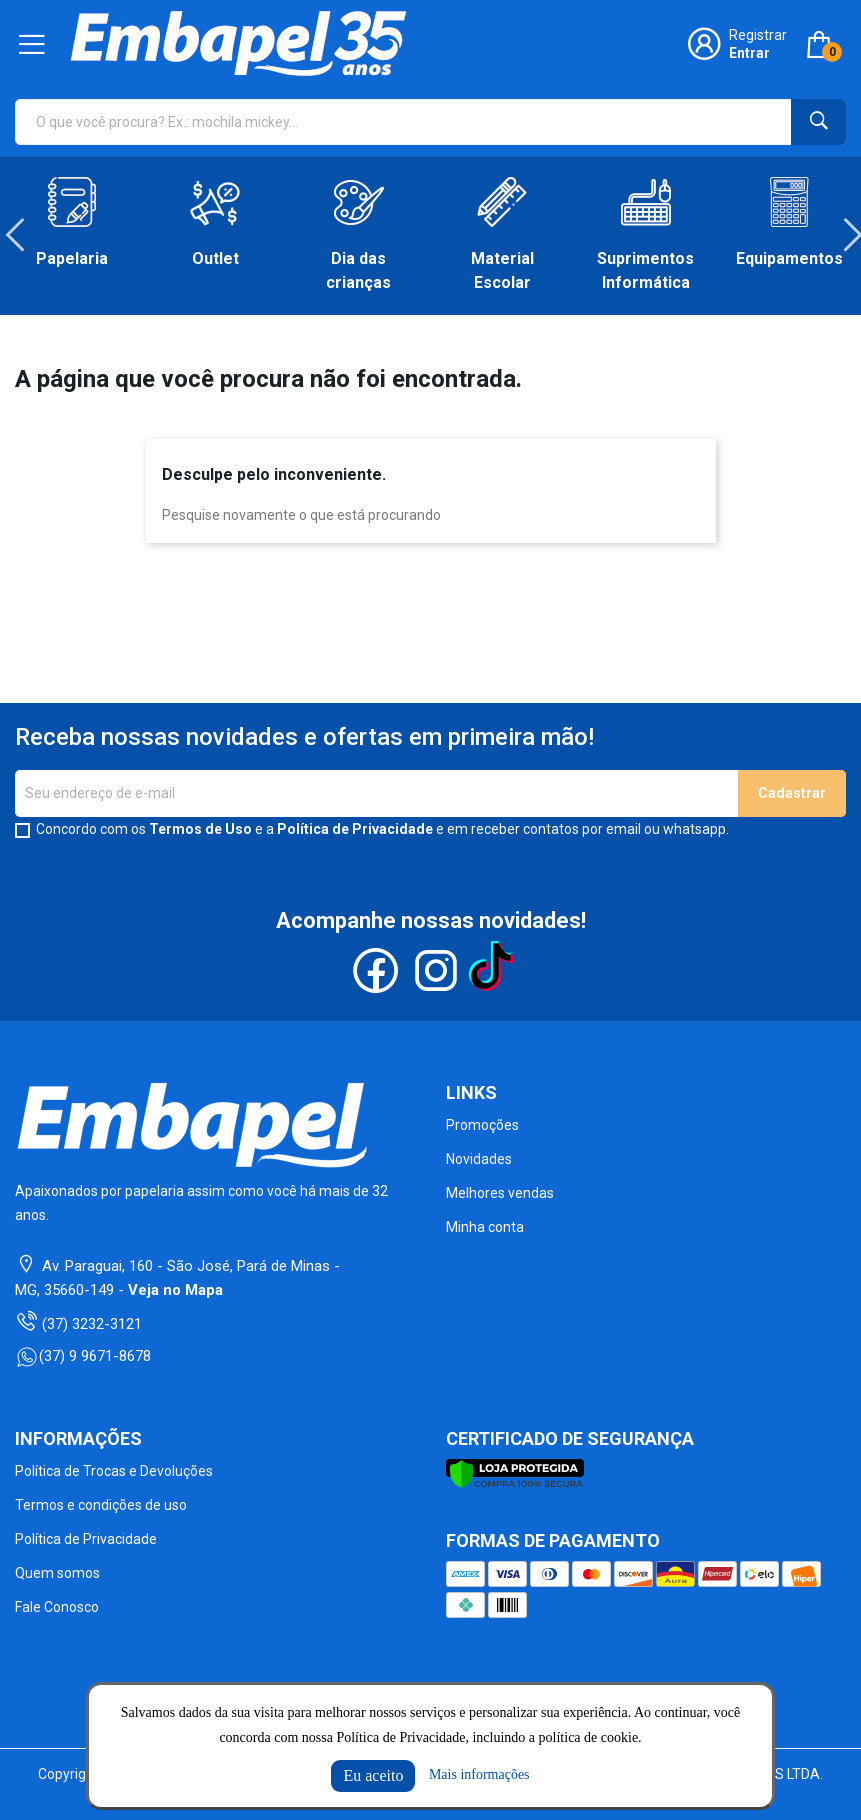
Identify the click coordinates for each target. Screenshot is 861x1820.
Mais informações (479, 1774)
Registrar (758, 35)
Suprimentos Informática (645, 270)
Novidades (479, 1159)
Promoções (482, 1125)
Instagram (436, 971)
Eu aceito (373, 1775)
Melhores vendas (500, 1193)
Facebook (376, 971)
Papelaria (72, 258)
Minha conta (485, 1227)
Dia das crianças (358, 270)
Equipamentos (789, 258)
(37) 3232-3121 (92, 1324)
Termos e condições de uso (101, 1505)
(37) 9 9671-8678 (83, 1356)
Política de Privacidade (355, 829)
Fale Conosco (57, 1607)
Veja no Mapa (175, 1290)
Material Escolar (502, 270)
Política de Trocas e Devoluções (114, 1471)
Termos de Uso (200, 829)
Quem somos (57, 1573)
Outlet (215, 258)
